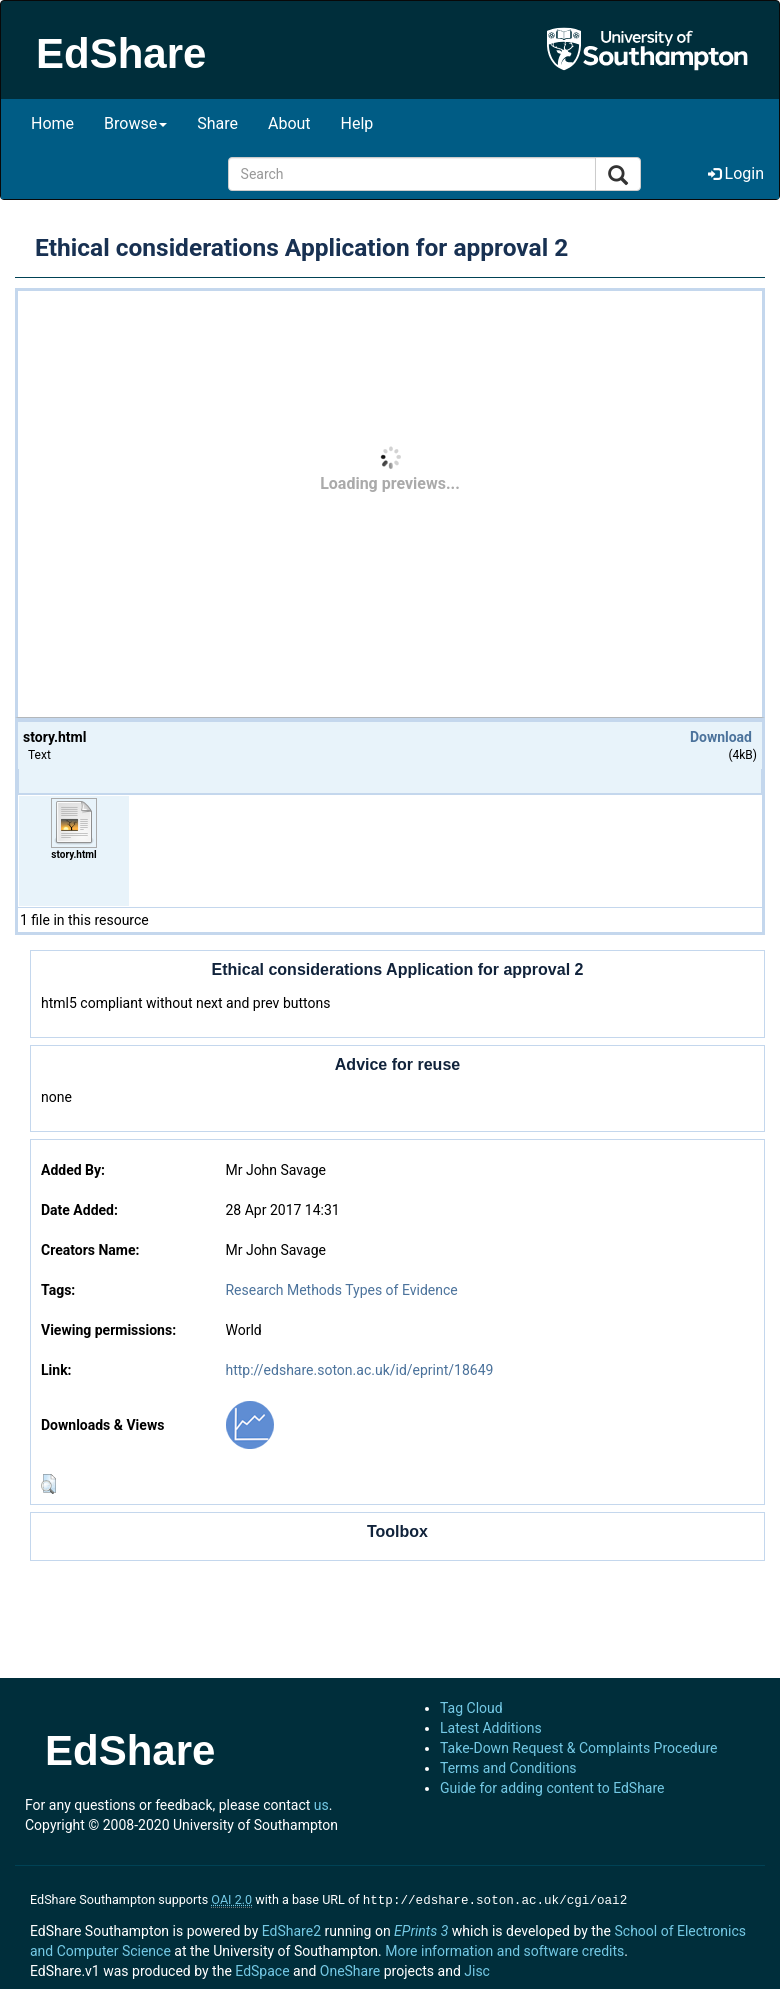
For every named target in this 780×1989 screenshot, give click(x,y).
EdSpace (262, 1969)
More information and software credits (504, 1949)
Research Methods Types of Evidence (341, 1290)
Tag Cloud (471, 1708)
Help (357, 123)
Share (217, 123)
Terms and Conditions (508, 1768)
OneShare (350, 1969)
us (321, 1805)
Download (721, 737)
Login (736, 173)
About (289, 123)
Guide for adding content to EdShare (552, 1788)
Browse (135, 123)
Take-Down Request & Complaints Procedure (578, 1748)
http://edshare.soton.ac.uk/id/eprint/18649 (359, 1370)
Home (52, 123)
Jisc (477, 1969)
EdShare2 (291, 1929)
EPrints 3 (421, 1929)
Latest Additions (491, 1728)
